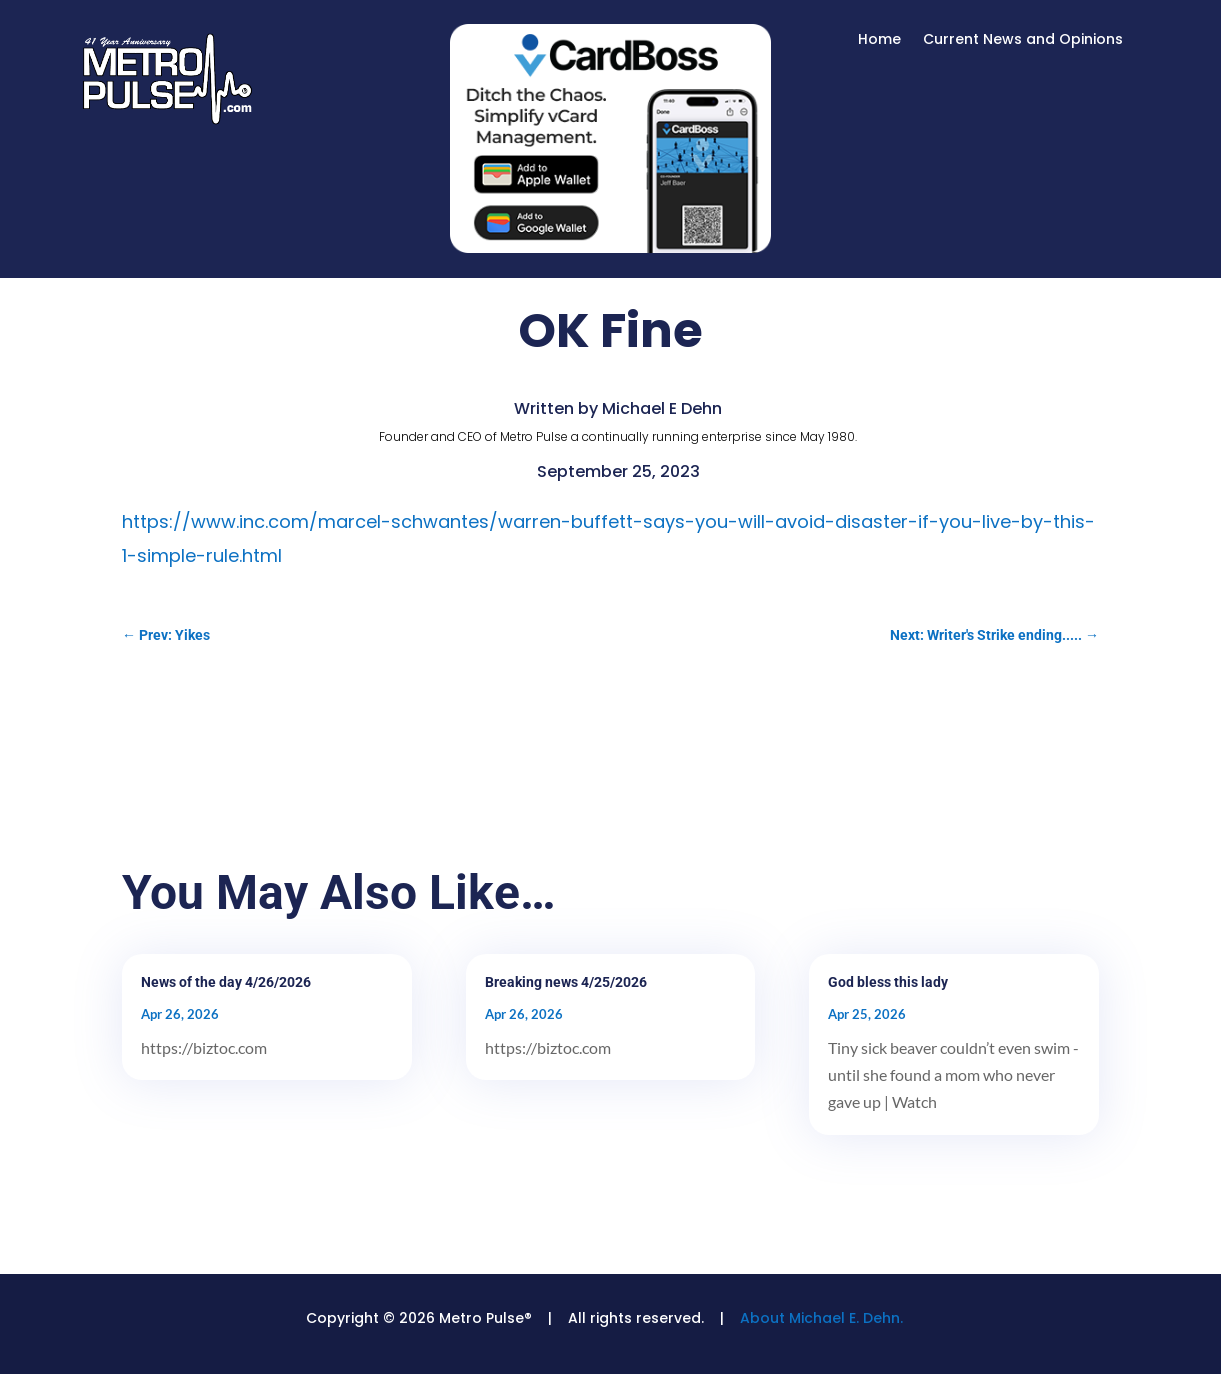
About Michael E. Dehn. (821, 1318)
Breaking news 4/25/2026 (566, 982)
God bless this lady (888, 982)
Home (879, 40)
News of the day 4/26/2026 (226, 982)
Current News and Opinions (1023, 40)
